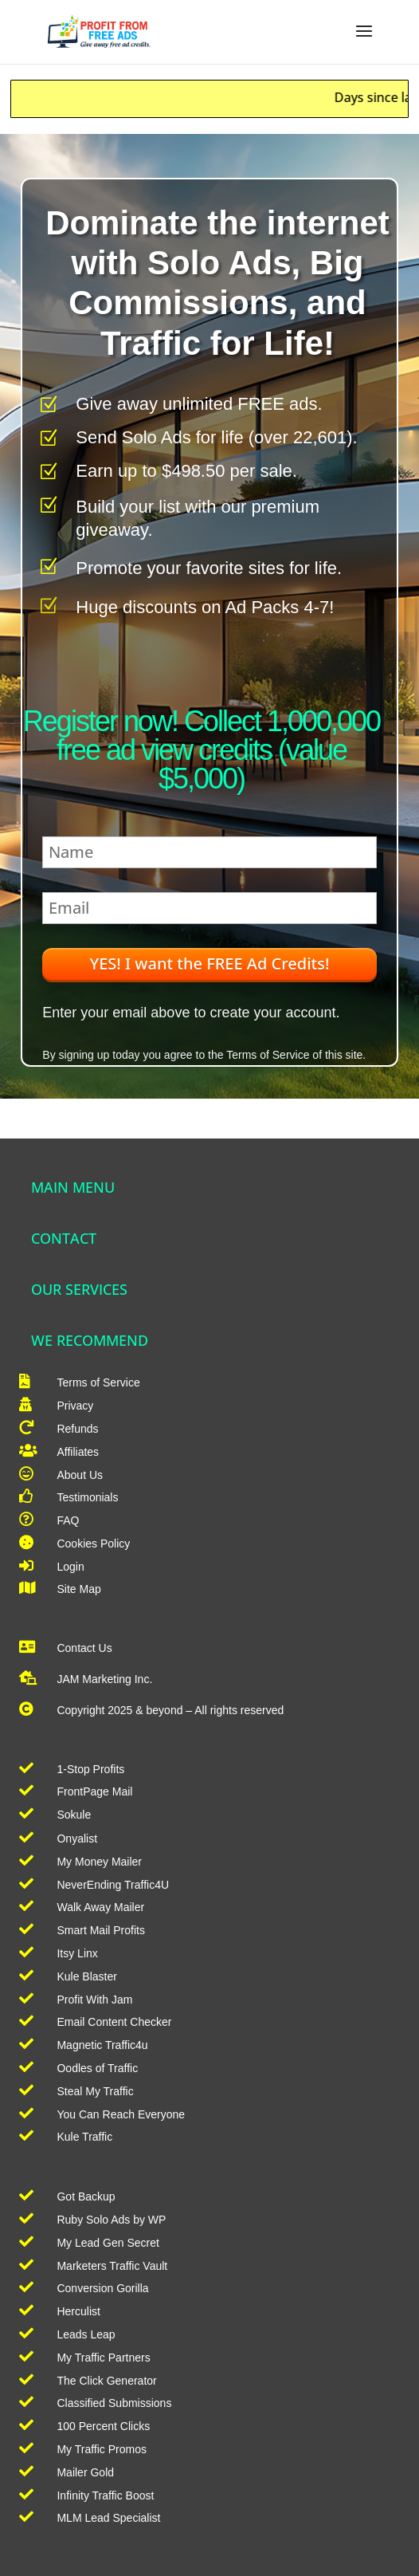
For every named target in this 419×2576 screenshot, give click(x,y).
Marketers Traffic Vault (112, 2265)
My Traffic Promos (102, 2449)
